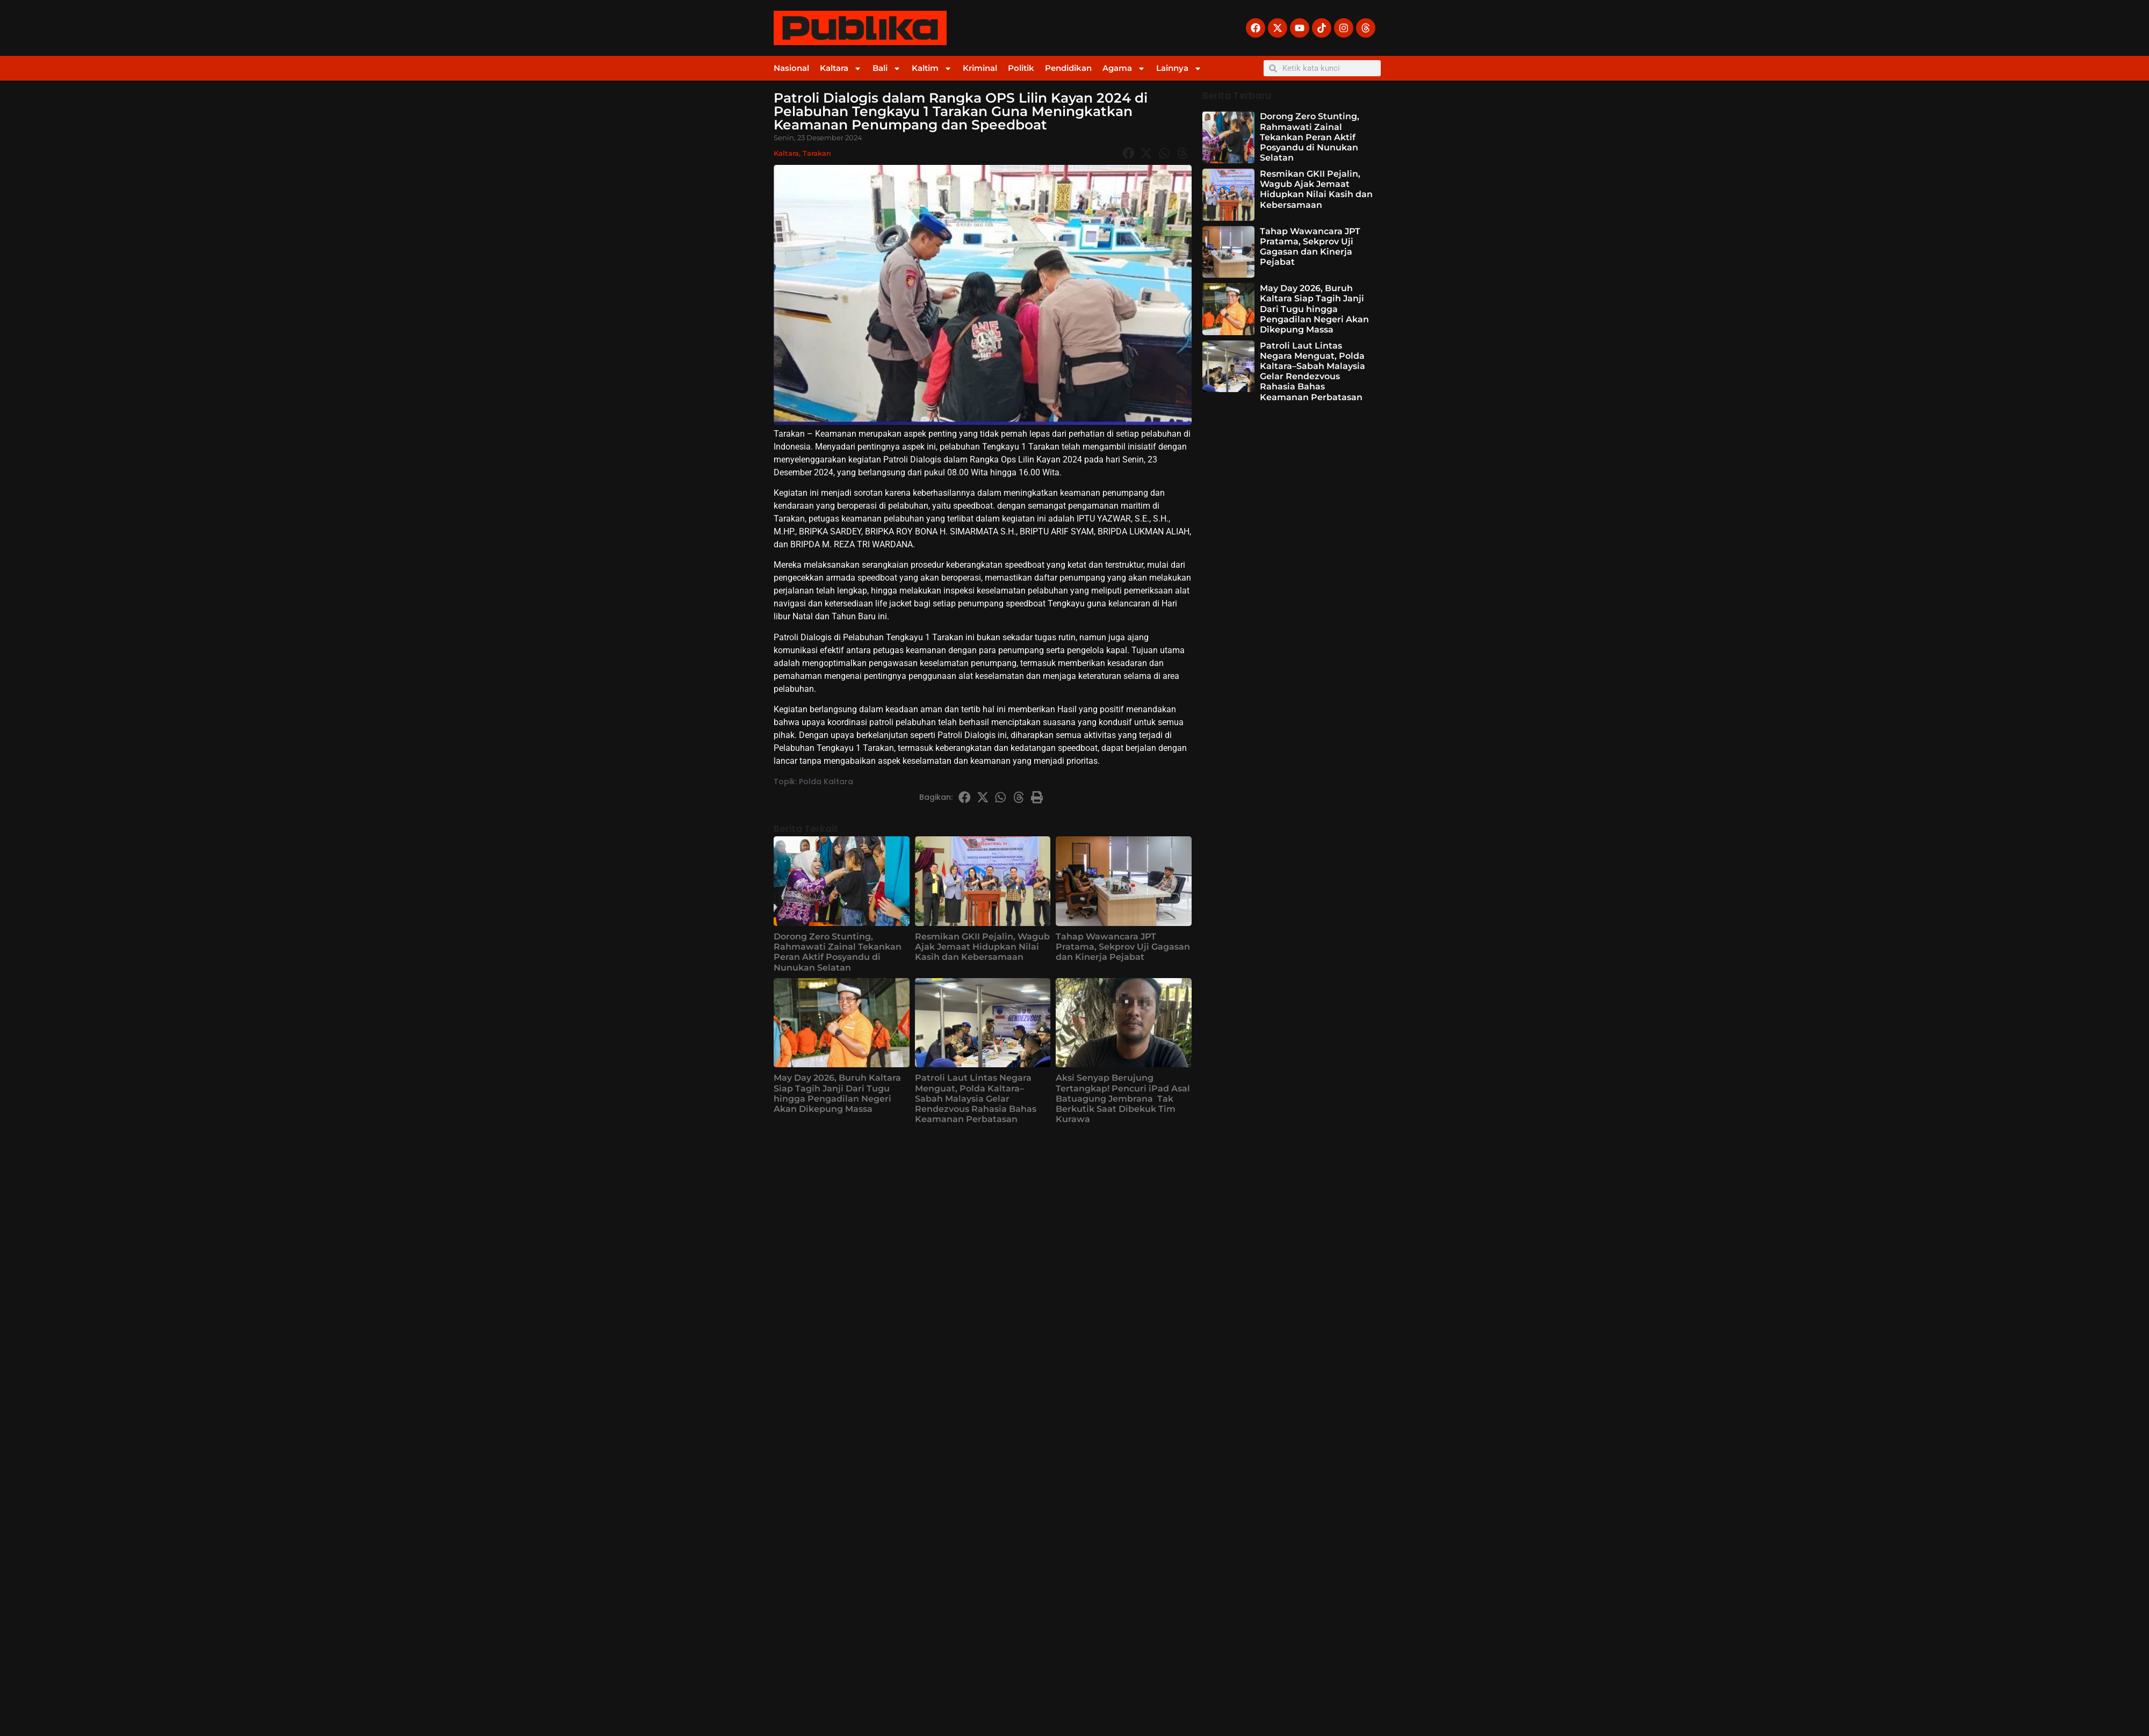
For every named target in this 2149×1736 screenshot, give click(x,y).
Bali (886, 68)
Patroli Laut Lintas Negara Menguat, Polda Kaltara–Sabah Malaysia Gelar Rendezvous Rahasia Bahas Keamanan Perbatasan (975, 1098)
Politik (1021, 68)
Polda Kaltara (826, 781)
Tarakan (817, 153)
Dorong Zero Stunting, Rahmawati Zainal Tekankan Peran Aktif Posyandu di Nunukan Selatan (838, 952)
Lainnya (1179, 68)
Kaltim (932, 68)
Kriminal (980, 68)
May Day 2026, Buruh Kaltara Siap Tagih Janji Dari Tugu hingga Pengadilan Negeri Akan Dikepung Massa (837, 1093)
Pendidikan (1068, 68)
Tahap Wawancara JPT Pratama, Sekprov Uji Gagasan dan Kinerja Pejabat (1123, 946)
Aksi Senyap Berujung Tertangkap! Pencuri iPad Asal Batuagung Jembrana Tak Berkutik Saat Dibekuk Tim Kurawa (1123, 1098)
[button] (1128, 153)
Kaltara (841, 68)
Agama (1123, 68)
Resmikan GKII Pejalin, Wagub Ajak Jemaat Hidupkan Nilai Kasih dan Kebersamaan (982, 946)
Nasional (791, 68)
